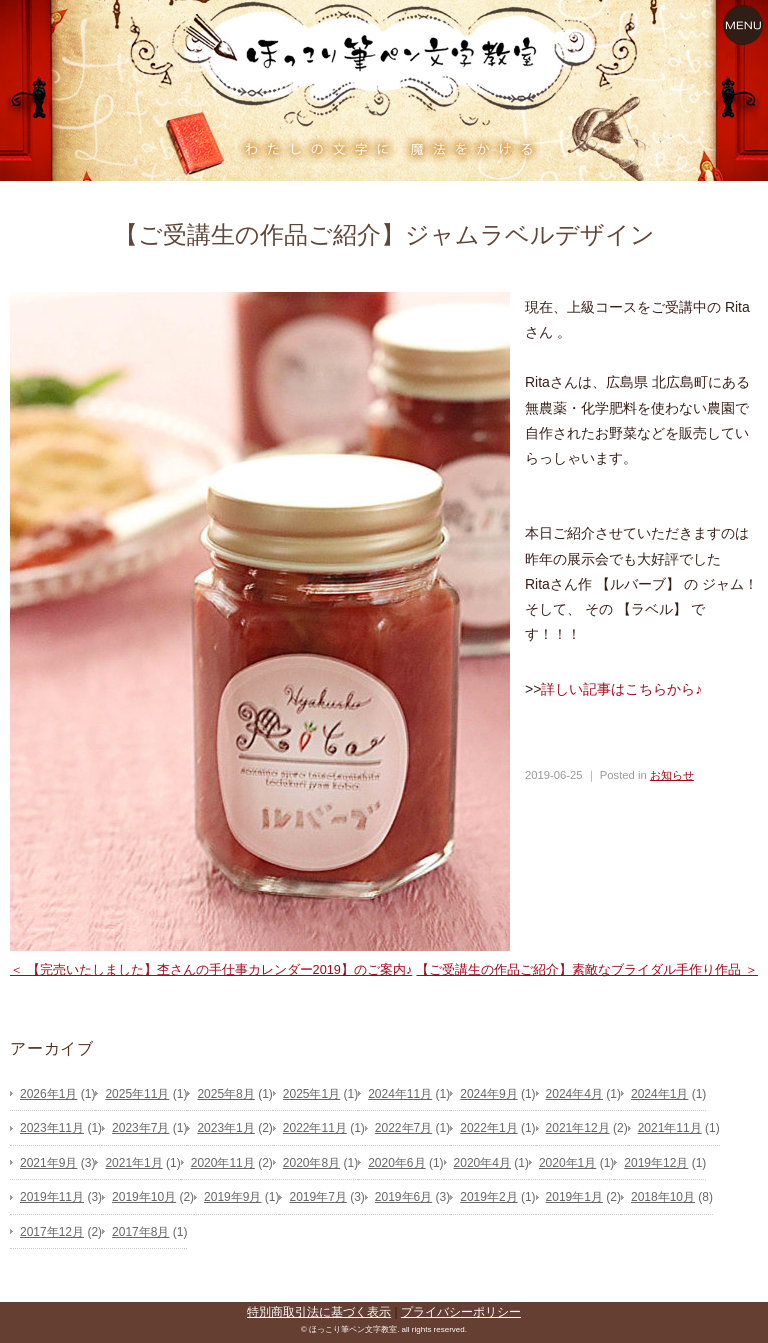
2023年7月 (140, 1128)
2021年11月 (670, 1128)
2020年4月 (482, 1163)
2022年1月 (488, 1128)
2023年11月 (52, 1128)
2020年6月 (396, 1163)
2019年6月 (403, 1197)
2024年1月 (659, 1094)
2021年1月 (133, 1163)
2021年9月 (48, 1163)
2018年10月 (663, 1197)
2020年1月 (567, 1163)
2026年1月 (48, 1094)
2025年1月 (311, 1094)
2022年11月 (315, 1128)
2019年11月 (52, 1197)
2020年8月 (311, 1163)
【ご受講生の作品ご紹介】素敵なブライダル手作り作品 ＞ (587, 969)
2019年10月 (144, 1197)
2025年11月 (137, 1094)
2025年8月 (225, 1094)
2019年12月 (656, 1163)
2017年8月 (140, 1232)
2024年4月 (574, 1094)
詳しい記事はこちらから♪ (621, 689)
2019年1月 (574, 1197)
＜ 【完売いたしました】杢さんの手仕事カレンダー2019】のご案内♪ (211, 969)
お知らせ (672, 775)
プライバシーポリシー (461, 1312)
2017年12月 (52, 1232)
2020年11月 (223, 1163)
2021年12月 (578, 1128)
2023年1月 (225, 1128)
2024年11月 (400, 1094)
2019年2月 (488, 1197)
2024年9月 (488, 1094)
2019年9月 (232, 1197)
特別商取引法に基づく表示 (319, 1312)
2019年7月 (317, 1197)
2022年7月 (403, 1128)
